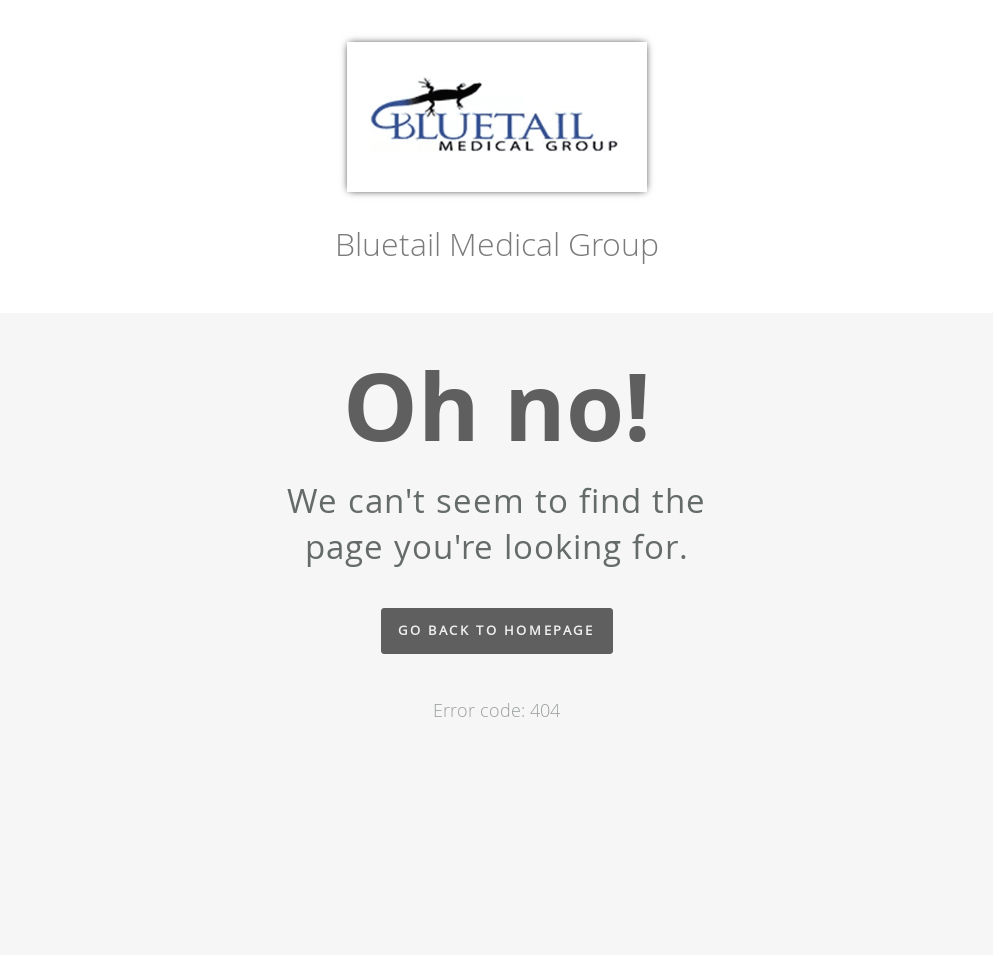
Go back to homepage (496, 630)
